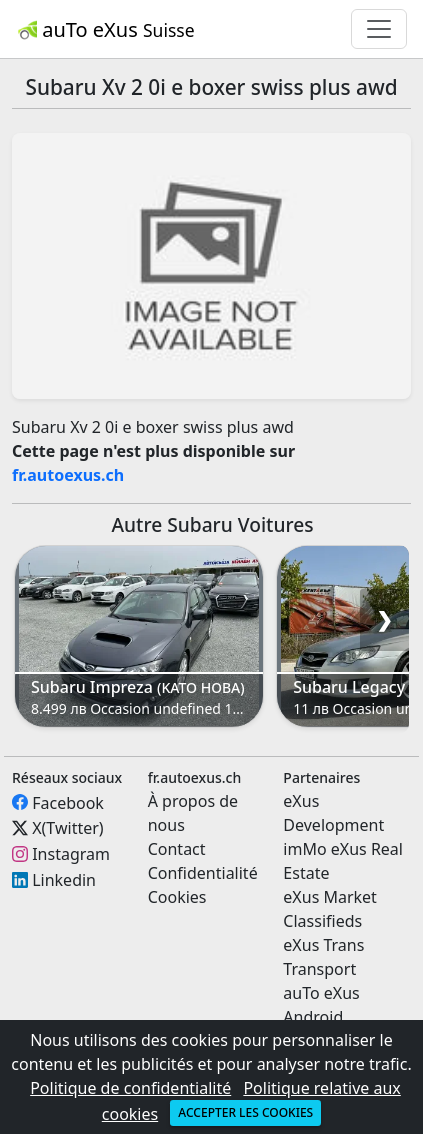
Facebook (68, 802)
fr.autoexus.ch (68, 475)
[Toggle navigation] (379, 29)
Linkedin (64, 880)
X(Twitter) (67, 828)
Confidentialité (203, 873)
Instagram (71, 854)
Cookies (177, 897)
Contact (177, 849)
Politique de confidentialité (130, 1088)
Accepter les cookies (245, 1112)
